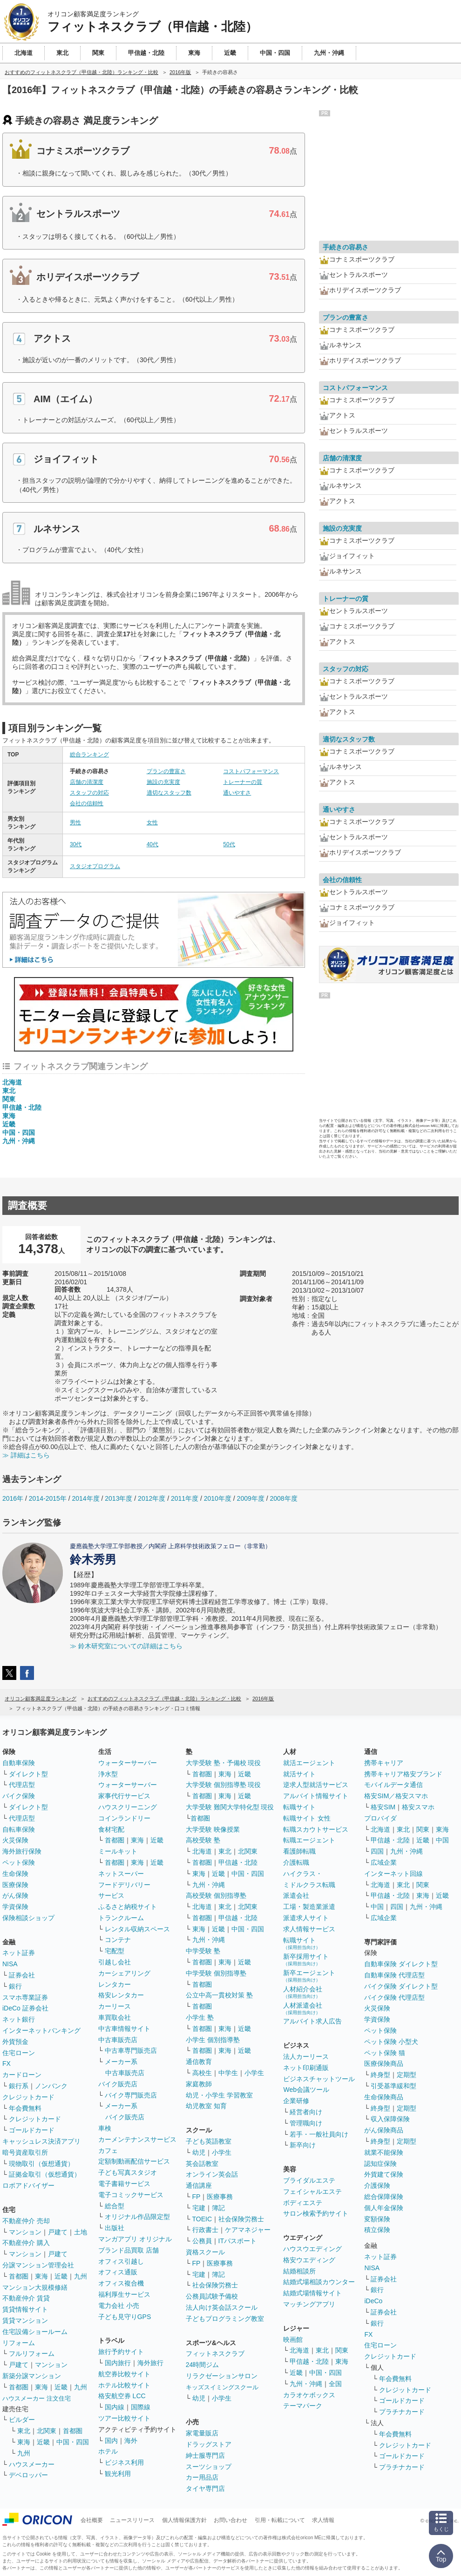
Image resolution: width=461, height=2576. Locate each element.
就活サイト (299, 1774)
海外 (130, 2440)
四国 (377, 1851)
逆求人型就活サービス (315, 1784)
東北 (8, 1090)
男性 (75, 822)
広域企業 (384, 1862)
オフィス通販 (117, 2272)
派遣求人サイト (306, 1918)
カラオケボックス (309, 2395)
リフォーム (18, 2343)
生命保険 (15, 1873)
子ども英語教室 (208, 2141)
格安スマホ (418, 1807)
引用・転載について (280, 2520)
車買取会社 (114, 2017)
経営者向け (306, 2112)
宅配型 (114, 1951)
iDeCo (373, 2301)
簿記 (218, 2208)
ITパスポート (237, 2241)
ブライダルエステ (309, 2180)
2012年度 (151, 1498)
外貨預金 (15, 2041)
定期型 (406, 2074)
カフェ (108, 2150)
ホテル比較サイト (124, 2385)
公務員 (202, 2241)
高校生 (202, 2073)
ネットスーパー (121, 1873)
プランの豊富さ (166, 771)
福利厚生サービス (124, 2294)
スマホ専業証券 (25, 1997)
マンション (25, 2232)
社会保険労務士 (241, 2219)
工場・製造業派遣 (309, 1906)
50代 (229, 844)
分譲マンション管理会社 (38, 2265)
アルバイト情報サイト (315, 1796)
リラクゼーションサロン (222, 2376)
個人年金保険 (383, 2208)
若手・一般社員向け (319, 2134)
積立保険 (377, 2229)
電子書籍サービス (124, 2183)
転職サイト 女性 (307, 1818)
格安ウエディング (309, 2260)
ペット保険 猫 (384, 2053)
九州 (80, 2276)
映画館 (293, 2339)
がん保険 (15, 1895)
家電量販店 (202, 2433)
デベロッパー (28, 2475)
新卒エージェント (309, 1976)
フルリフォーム (31, 2353)
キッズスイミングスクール (222, 2387)
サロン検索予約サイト (315, 2213)
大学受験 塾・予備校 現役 (223, 1763)
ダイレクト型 (28, 1774)
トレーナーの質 (242, 782)
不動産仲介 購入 (26, 2242)
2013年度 (118, 1498)
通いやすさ (237, 792)
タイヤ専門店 (205, 2488)
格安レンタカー (121, 1995)
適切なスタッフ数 (169, 792)
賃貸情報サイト (25, 2309)
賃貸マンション (25, 2320)
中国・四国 (18, 1132)
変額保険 (377, 2219)
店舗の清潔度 (86, 782)
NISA (10, 1964)
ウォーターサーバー (127, 1763)
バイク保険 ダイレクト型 (401, 1986)
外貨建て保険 (383, 2174)
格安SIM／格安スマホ (396, 1796)
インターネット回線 (393, 1873)
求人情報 (323, 2520)
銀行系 (18, 2086)
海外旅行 (150, 2363)
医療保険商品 (383, 2063)
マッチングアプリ (309, 2304)
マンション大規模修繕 (35, 2287)
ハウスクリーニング (127, 1807)
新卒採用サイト (306, 1959)
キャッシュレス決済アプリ (41, 2141)
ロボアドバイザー (28, 2185)
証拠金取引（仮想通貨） (45, 2174)
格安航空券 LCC (122, 2396)
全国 (335, 2383)
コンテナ (118, 1939)
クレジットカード (28, 2097)
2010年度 (217, 1498)
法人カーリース (306, 2056)
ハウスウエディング (312, 2248)
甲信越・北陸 (21, 1107)
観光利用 (118, 2473)
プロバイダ (380, 1818)
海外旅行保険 (21, 1851)
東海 (8, 1115)
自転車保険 (18, 1829)
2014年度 (85, 1498)
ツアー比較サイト (124, 2418)
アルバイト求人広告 (312, 2021)
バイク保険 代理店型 (394, 1997)
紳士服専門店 (205, 2455)
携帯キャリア (383, 1763)
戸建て (58, 2232)
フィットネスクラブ (215, 2353)
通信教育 (199, 2061)
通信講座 (199, 2185)
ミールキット (117, 1851)
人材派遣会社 (302, 2008)
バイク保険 (18, 1796)
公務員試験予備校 (212, 2296)
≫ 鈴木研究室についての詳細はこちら (126, 1646)
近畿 (8, 1124)
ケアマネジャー (248, 2229)
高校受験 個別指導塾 (216, 1895)
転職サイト (299, 1807)
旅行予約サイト (121, 2351)
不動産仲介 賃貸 (26, 2298)
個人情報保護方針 (184, 2520)
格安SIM (383, 1807)
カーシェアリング (124, 1973)
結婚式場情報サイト (312, 2293)
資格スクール (205, 2252)
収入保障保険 (390, 2119)
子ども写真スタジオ (127, 2172)
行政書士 (205, 2229)
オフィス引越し (121, 2261)
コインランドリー (124, 1818)
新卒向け (303, 2145)
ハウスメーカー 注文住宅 (36, 2398)
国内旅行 (118, 2363)
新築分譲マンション (31, 2376)
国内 (111, 2440)
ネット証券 (18, 1952)
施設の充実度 (163, 782)
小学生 (254, 2073)
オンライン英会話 (212, 2174)
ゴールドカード (31, 2130)
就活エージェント (309, 1763)
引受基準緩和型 (393, 2086)
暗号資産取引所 (25, 2152)
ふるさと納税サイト (127, 1906)
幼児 (198, 2152)
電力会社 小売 (118, 2305)
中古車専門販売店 (131, 2050)
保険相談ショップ (28, 1918)
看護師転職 (299, 1851)
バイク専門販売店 (131, 2095)
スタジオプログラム (95, 866)
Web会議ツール (306, 2089)
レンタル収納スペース (137, 1929)
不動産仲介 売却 (26, 2221)
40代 (152, 844)
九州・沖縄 (18, 1141)
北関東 (46, 2430)
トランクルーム (121, 1918)
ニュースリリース (132, 2520)
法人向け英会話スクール (222, 2307)
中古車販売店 (117, 2039)
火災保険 (15, 1840)
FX (6, 2063)
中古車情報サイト (124, 2028)
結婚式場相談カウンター (319, 2282)
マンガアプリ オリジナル (135, 2239)
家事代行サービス (124, 1796)
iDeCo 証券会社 (25, 2008)
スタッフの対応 (89, 792)
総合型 (114, 2206)
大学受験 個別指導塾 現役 (223, 1784)
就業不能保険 (383, 2152)
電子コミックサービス (130, 2194)
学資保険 (15, 1906)
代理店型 (22, 1784)
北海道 (12, 1082)
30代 (75, 844)
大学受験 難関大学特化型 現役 (230, 1807)
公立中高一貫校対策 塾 (219, 1995)
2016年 (12, 1498)
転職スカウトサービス (315, 1829)
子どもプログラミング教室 (225, 2318)
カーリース (114, 2006)
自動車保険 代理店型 (394, 1975)
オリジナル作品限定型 (137, 2216)
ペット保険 (18, 1862)
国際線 (140, 2407)
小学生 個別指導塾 (213, 2039)
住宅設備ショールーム (35, 2331)
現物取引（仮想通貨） (41, 2163)
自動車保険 (18, 1763)
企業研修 (296, 2100)
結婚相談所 (299, 2271)
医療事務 (220, 2196)
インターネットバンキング (41, 2030)
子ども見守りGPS (124, 2316)
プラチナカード (402, 2411)
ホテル (108, 2451)
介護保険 (377, 2185)
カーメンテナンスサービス (137, 2139)
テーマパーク (302, 2405)
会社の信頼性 (86, 803)
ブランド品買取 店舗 (128, 2250)
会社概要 (92, 2520)
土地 (80, 2232)
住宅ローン (18, 2053)
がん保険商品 (383, 2130)
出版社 (114, 2228)
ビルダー (22, 2419)
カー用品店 (202, 2477)
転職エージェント (309, 1840)
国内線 (114, 2407)
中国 (442, 1840)
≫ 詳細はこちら (26, 1455)
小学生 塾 (200, 2017)
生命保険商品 (383, 2097)
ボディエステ (302, 2202)
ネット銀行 (18, 2019)
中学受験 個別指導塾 (216, 1973)
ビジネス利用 (124, 2462)
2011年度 (184, 1498)
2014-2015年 (48, 1498)
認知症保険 (380, 2163)
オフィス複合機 (121, 2283)
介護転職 (296, 1862)
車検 (104, 2128)
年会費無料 (25, 2108)
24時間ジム (202, 2364)
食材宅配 (111, 1829)
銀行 (15, 1986)
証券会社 (22, 1975)
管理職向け (306, 2123)
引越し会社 (114, 1962)
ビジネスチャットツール (319, 2079)
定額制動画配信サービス (134, 2161)
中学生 (228, 2073)
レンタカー (114, 1984)
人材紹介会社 (302, 1992)
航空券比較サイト (124, 2374)
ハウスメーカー (31, 2464)
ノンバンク (51, 2086)
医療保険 (15, 1884)
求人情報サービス (309, 1929)
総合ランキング (89, 754)
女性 (152, 822)
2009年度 (250, 1498)
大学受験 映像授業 (213, 1829)
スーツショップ (208, 2466)
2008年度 (283, 1498)
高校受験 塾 (203, 1840)
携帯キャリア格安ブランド (403, 1774)
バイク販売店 (117, 2084)
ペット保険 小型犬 (391, 2041)
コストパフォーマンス (251, 771)
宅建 (198, 2208)
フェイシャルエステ (312, 2191)
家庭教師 (199, 2084)
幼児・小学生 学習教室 (219, 2095)
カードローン (21, 2074)
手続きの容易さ (345, 247)
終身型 (380, 2074)
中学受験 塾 (203, 1951)
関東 (8, 1099)
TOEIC (202, 2219)
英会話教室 (202, 2163)
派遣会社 (296, 1895)
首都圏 (18, 2276)
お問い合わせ (230, 2520)
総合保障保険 (383, 2196)
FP (196, 2196)
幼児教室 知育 (206, 2106)
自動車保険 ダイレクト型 (401, 1964)
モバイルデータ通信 (393, 1784)
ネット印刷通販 (306, 2067)
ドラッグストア (208, 2444)
